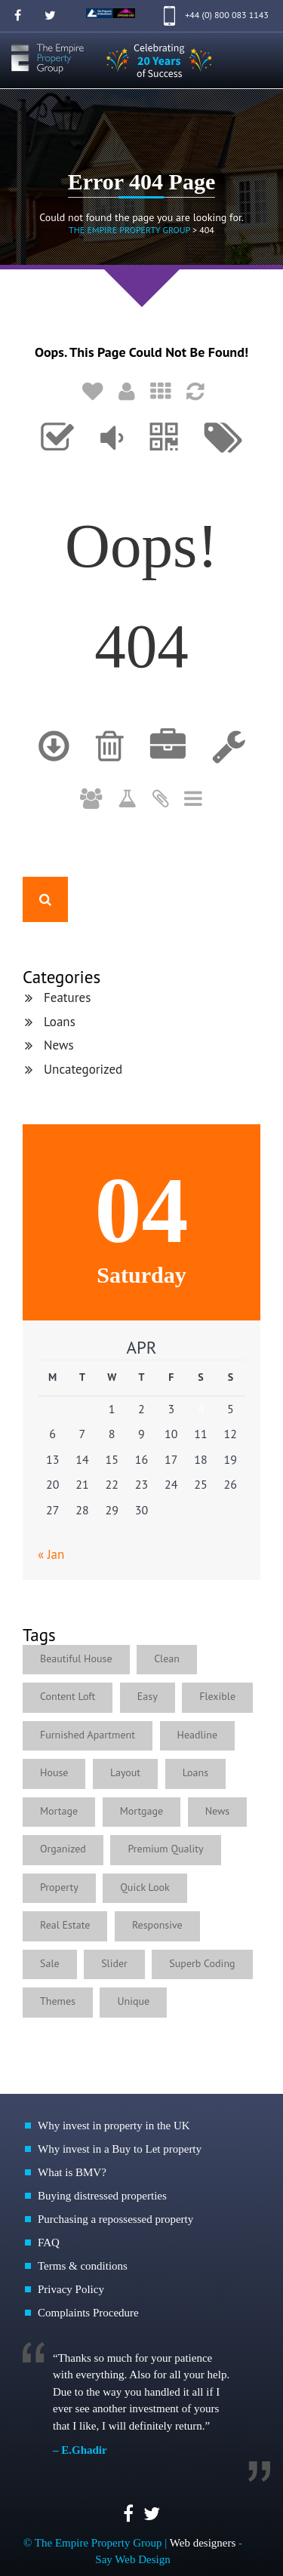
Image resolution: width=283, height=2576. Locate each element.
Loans (59, 1021)
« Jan (51, 1554)
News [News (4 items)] (217, 1811)
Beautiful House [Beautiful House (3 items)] (76, 1658)
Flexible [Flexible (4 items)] (217, 1696)
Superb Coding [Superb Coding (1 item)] (202, 1963)
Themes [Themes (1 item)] (57, 2001)
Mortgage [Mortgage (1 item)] (141, 1811)
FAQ (49, 2242)
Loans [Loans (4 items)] (195, 1772)
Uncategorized (83, 1069)
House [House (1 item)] (54, 1772)
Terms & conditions (83, 2266)
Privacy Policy (71, 2289)
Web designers (203, 2543)
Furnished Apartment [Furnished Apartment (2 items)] (87, 1734)
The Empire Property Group (129, 229)
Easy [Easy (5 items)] (147, 1696)
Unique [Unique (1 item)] (133, 2001)
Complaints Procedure (88, 2313)
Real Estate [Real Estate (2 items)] (65, 1925)
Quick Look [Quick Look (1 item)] (144, 1887)
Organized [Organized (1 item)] (63, 1848)
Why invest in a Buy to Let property (119, 2149)
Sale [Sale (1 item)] (50, 1963)
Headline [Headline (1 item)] (197, 1734)
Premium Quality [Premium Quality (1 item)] (165, 1848)
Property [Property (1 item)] (59, 1887)
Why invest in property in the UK (114, 2126)
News (59, 1045)
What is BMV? (72, 2172)
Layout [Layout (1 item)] (125, 1772)
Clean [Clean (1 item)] (167, 1658)
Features (67, 997)
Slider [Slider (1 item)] (114, 1963)
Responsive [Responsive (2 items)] (157, 1925)
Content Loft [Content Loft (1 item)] (67, 1696)
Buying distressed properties (102, 2196)
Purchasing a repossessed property (115, 2219)
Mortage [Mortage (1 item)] (59, 1811)
